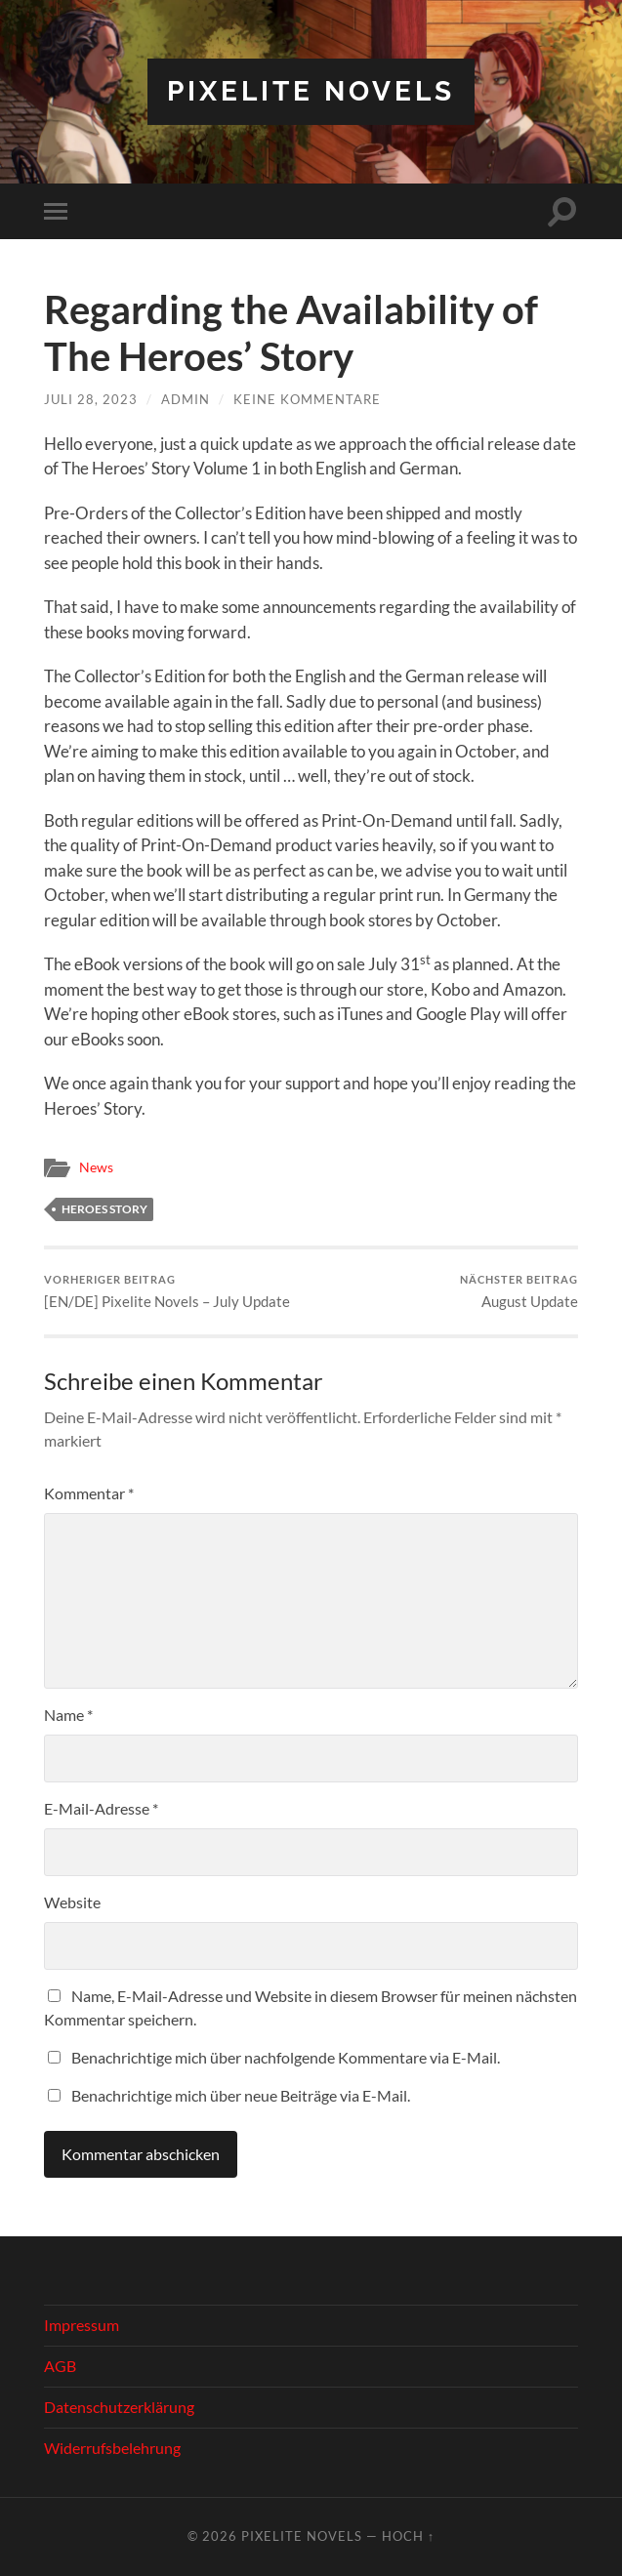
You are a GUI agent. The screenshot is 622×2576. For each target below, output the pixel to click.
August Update (519, 1292)
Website (72, 1902)
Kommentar (89, 1493)
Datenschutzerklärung (119, 2406)
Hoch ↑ (408, 2536)
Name (68, 1714)
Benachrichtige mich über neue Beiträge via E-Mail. (240, 2095)
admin (185, 399)
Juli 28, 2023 (91, 399)
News (96, 1167)
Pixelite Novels (311, 91)
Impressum (81, 2324)
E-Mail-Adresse (101, 1808)
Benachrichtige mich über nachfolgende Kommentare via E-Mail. (285, 2057)
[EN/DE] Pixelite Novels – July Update (167, 1292)
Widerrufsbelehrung (112, 2447)
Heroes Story (104, 1209)
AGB (60, 2365)
